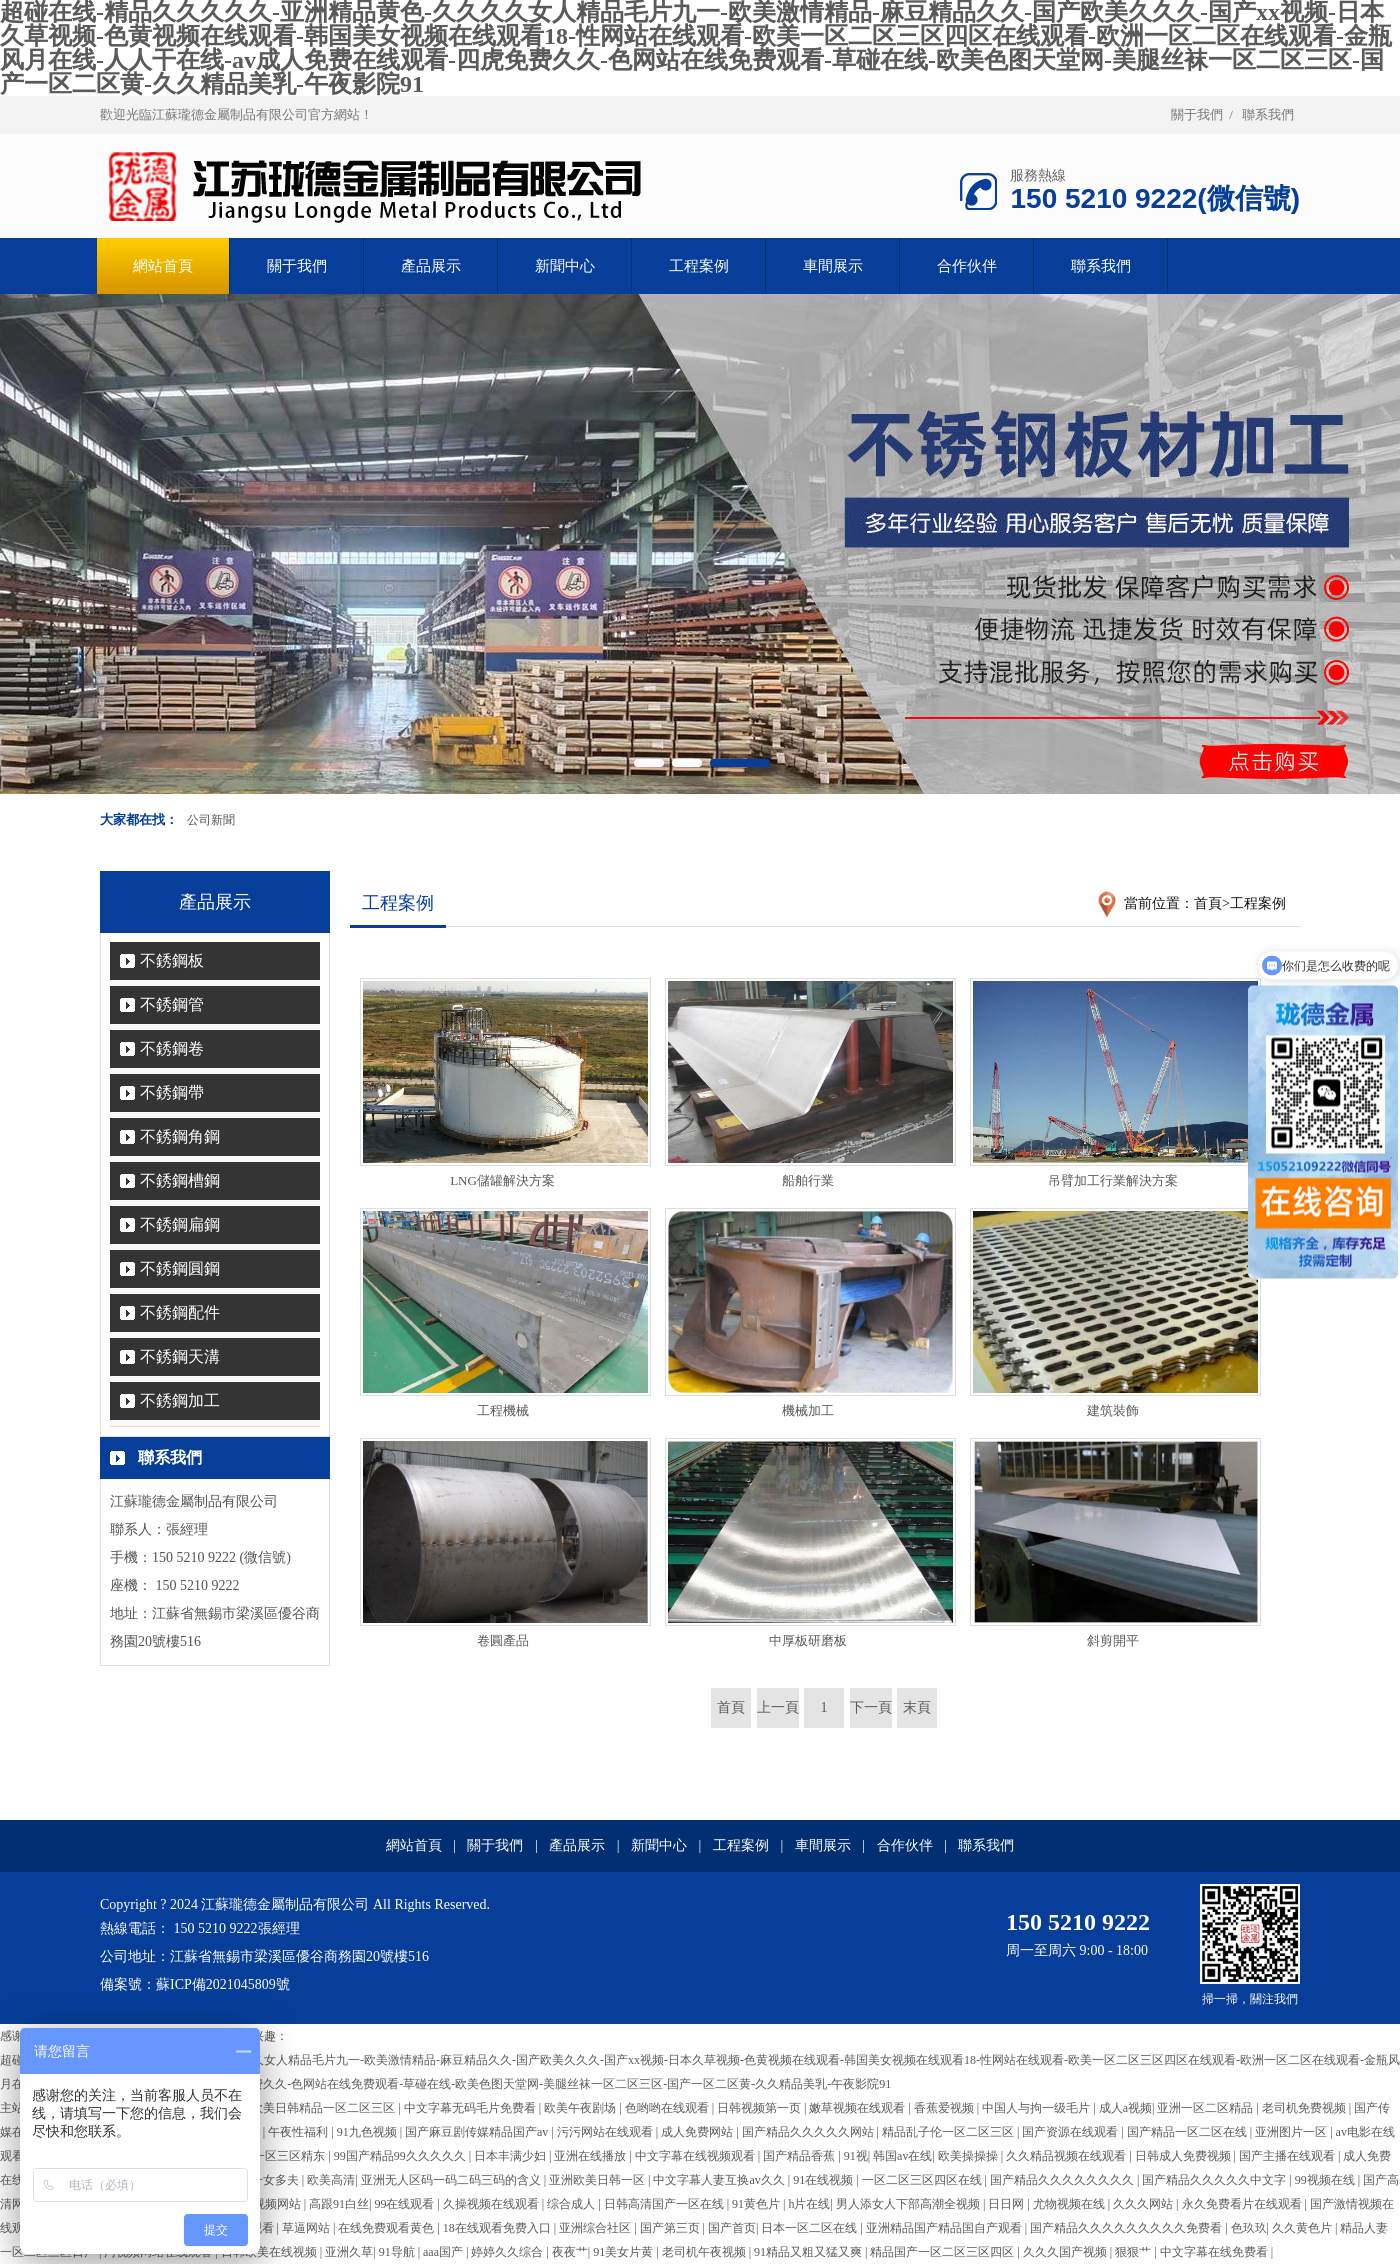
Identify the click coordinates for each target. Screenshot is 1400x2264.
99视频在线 (1326, 2180)
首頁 (1208, 903)
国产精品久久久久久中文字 (1215, 2180)
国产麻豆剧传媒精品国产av (478, 2132)
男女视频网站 (266, 2204)
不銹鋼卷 (172, 1048)
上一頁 (778, 1707)
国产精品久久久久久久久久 (1063, 2180)
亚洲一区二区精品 (1206, 2108)
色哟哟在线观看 (668, 2108)
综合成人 (572, 2204)
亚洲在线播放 (591, 2156)
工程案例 (699, 266)
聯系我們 (1268, 114)
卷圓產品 (503, 1640)
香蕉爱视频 (945, 2108)
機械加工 (808, 1410)
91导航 (398, 2252)
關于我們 (1197, 114)
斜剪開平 (1113, 1640)
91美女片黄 (624, 2252)
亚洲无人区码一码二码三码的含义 (452, 2180)
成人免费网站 (698, 2132)
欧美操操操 (969, 2156)
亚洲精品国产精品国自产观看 (945, 2228)
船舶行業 (808, 1180)
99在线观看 (405, 2204)
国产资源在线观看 (1071, 2132)
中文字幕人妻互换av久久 (720, 2180)
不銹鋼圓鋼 (180, 1268)
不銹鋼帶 (172, 1092)
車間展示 (833, 266)
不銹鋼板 (172, 960)
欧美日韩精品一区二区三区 (324, 2108)
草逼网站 (307, 2228)
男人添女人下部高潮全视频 (909, 2204)
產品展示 (431, 266)
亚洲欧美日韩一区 (598, 2180)
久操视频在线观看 (492, 2204)
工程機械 (503, 1410)
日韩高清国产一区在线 (665, 2204)
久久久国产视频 (1066, 2252)
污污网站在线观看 (606, 2132)
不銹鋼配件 (180, 1312)
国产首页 (732, 2228)
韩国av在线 (902, 2156)
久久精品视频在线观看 (1067, 2156)
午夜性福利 (299, 2132)
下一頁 (871, 1707)
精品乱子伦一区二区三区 (949, 2132)
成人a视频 (1125, 2108)
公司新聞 (211, 820)
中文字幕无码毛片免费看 (471, 2108)
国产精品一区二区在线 (1188, 2132)
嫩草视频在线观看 (858, 2108)
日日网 (1007, 2204)
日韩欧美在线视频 (270, 2252)
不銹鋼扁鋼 (180, 1224)
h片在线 (809, 2204)
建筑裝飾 (1113, 1410)
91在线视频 (824, 2180)
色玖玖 (1249, 2228)
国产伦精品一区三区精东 (260, 2156)
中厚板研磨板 (808, 1640)
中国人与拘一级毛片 (1037, 2108)
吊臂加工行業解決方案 (1113, 1180)
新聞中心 (565, 266)
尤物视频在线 (1070, 2204)
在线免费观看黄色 (387, 2228)
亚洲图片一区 (1292, 2132)
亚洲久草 (349, 2252)
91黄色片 (757, 2204)
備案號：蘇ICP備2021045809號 (195, 1984)
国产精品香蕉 (800, 2156)
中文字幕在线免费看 (1215, 2252)
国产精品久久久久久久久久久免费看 (1127, 2228)
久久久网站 (1144, 2204)
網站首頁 (414, 1845)
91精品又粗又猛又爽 (809, 2252)
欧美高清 (331, 2180)
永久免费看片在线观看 (1243, 2204)
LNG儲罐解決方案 (502, 1180)
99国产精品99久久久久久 (401, 2156)
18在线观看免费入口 (498, 2228)
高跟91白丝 (339, 2204)
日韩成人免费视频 (1184, 2156)
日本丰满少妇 (511, 2156)
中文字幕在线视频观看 (696, 2156)
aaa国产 (444, 2252)
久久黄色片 (1303, 2228)
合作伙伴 (967, 266)
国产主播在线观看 (1288, 2156)
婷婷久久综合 (508, 2252)
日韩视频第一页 (760, 2108)
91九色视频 (368, 2132)
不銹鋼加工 (180, 1400)
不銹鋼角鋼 (180, 1136)
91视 (856, 2156)
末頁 (917, 1707)
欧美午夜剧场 (581, 2108)
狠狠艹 (1134, 2252)
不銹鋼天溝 (180, 1356)
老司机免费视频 (1305, 2108)
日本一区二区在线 (810, 2228)
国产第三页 (671, 2228)
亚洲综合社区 (596, 2228)
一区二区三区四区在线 (923, 2180)
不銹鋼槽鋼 (180, 1180)
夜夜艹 (570, 2252)
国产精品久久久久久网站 (809, 2132)
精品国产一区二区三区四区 (943, 2252)
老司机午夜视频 (705, 2252)
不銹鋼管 (172, 1004)
